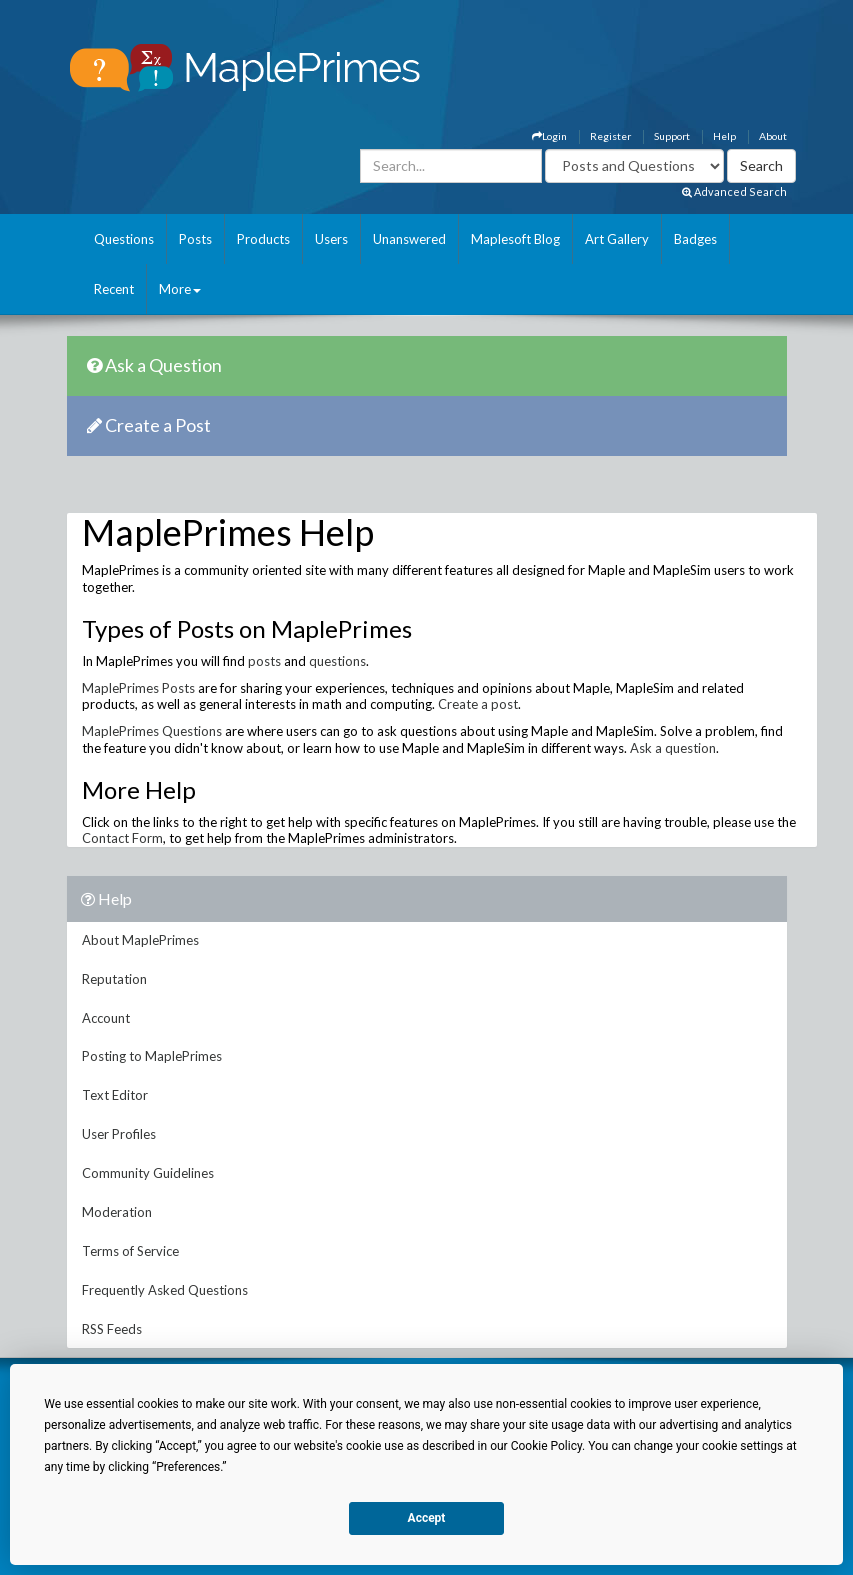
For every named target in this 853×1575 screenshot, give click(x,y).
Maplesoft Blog (515, 239)
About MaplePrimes (140, 940)
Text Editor (115, 1095)
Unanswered (409, 239)
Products (263, 239)
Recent (114, 289)
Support (672, 136)
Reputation (114, 979)
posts (264, 661)
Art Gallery (617, 239)
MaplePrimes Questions (152, 731)
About (773, 136)
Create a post (478, 704)
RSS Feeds (112, 1329)
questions (337, 661)
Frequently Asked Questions (165, 1290)
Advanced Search (734, 191)
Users (331, 239)
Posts (195, 239)
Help (724, 136)
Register (610, 136)
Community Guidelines (148, 1173)
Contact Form (122, 838)
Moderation (117, 1212)
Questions (124, 239)
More (180, 289)
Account (106, 1018)
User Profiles (119, 1134)
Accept (427, 1518)
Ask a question (673, 748)
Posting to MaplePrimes (152, 1056)
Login (549, 136)
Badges (695, 239)
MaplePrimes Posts (138, 688)
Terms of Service (130, 1251)
